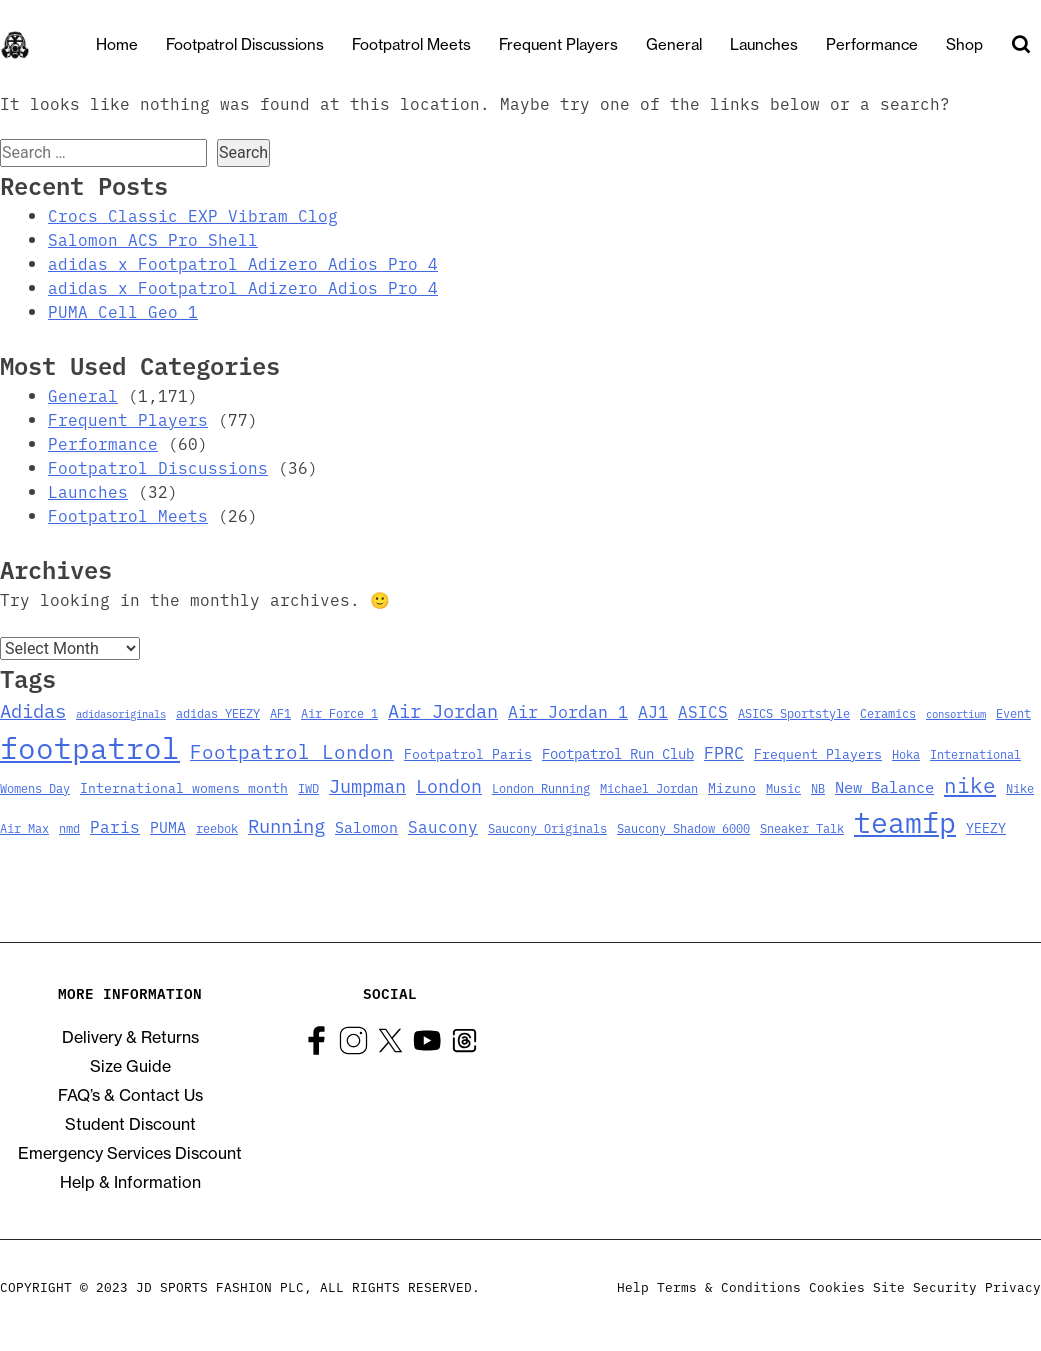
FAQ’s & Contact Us (130, 1095)
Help (633, 1286)
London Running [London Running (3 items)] (541, 788)
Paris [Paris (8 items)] (115, 826)
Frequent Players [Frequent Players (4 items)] (818, 753)
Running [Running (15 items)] (286, 825)
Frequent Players (558, 44)
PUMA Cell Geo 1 (123, 311)
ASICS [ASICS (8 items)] (703, 711)
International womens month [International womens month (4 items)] (184, 787)
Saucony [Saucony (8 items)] (443, 826)
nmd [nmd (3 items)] (69, 828)
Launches (764, 44)
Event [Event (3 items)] (1013, 713)
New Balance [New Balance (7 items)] (884, 786)
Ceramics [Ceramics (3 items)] (888, 713)
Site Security (925, 1286)
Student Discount (130, 1124)
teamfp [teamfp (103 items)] (905, 820)
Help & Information (130, 1182)
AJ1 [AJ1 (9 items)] (653, 710)
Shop (964, 44)
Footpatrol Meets (411, 44)
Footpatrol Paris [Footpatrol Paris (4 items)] (468, 753)
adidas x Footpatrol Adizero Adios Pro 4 (243, 263)
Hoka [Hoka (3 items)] (906, 754)
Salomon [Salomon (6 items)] (366, 826)
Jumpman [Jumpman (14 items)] (367, 785)
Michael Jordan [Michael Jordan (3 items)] (649, 788)
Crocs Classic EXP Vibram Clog (193, 215)
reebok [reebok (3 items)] (217, 828)
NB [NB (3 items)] (818, 788)
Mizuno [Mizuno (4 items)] (732, 787)
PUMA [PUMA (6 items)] (168, 826)
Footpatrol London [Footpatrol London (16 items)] (292, 751)
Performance (872, 44)
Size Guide (130, 1066)
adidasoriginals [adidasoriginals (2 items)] (121, 713)
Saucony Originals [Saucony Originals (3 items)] (547, 828)
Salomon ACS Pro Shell (153, 239)
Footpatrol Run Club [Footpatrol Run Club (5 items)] (618, 753)
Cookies (837, 1286)
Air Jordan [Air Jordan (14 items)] (443, 710)
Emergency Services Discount (130, 1153)
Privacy (1013, 1286)
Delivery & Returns (130, 1037)
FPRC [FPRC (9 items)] (724, 751)
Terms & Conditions (729, 1286)
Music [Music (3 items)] (783, 788)
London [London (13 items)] (449, 785)
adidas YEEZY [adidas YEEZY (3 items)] (218, 713)
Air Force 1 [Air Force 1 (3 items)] (339, 713)
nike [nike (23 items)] (970, 784)
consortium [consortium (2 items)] (956, 713)
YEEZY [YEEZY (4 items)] (986, 827)
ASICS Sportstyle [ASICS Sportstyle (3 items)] (794, 713)
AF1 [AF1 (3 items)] (280, 713)
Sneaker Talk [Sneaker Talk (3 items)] (802, 828)
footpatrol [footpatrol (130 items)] (90, 746)
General (674, 44)
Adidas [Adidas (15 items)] (33, 710)
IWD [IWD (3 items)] (308, 788)
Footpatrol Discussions (245, 44)
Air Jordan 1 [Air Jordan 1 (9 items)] (568, 710)
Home (117, 44)
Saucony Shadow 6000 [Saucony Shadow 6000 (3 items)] (683, 828)
